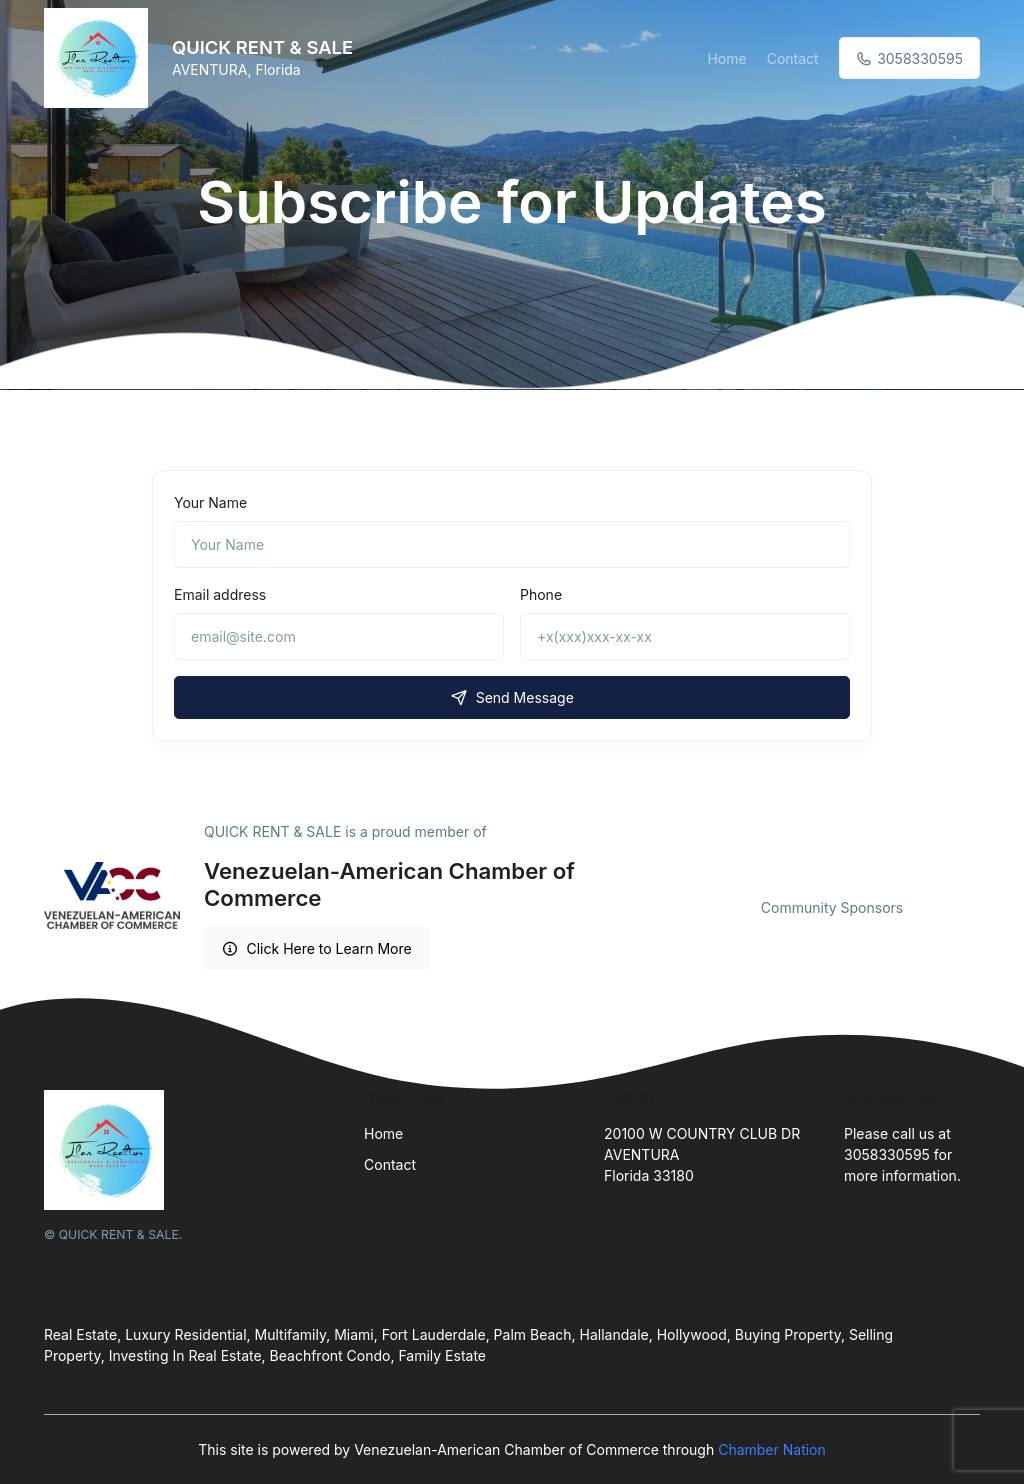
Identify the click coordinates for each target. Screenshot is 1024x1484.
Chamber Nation (772, 1449)
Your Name (210, 502)
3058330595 (909, 58)
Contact (793, 58)
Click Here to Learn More (316, 948)
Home (726, 58)
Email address (220, 594)
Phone (541, 594)
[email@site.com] (339, 636)
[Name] (512, 544)
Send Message (512, 697)
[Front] (100, 58)
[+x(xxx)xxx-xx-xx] (685, 636)
